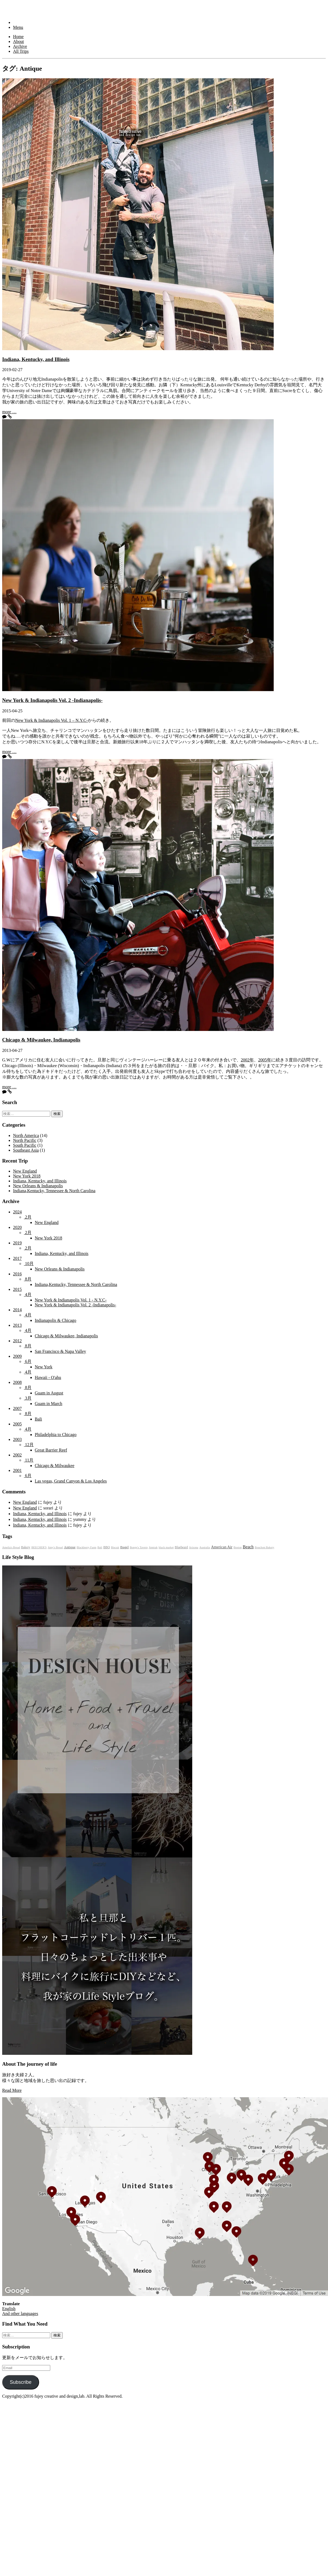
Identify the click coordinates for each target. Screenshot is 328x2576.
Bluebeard (181, 1547)
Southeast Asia (26, 1150)
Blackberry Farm (86, 1547)
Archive (20, 46)
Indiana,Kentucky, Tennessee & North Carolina (54, 1190)
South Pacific (24, 1145)
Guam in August (49, 1393)
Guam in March (48, 1403)
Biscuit (115, 1547)
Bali (38, 1419)
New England (25, 1171)
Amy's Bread (55, 1547)
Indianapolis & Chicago (55, 1320)
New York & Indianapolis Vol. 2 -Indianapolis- (52, 700)
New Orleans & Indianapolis (38, 1185)
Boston (238, 1547)
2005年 (264, 1060)
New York (43, 1367)
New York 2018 (26, 1176)
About (18, 41)
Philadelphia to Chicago (56, 1434)
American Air (221, 1547)
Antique (69, 1547)
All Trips (21, 51)
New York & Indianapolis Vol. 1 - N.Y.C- (70, 1300)
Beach (248, 1547)
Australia (204, 1547)
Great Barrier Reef (51, 1450)
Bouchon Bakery (264, 1547)
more (9, 411)
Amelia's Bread (11, 1547)
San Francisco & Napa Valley (60, 1351)
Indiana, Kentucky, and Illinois (36, 359)
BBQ (106, 1547)
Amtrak (153, 1547)
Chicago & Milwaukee (54, 1465)
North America (26, 1135)
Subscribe (20, 2382)
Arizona (193, 1547)
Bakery (25, 1547)
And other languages (20, 2313)
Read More (12, 2090)
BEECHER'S (38, 1547)
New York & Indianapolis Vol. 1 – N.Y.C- (51, 720)
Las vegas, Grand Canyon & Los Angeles (71, 1481)
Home (18, 36)
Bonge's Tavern (139, 1547)
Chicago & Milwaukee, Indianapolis (41, 1040)
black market (166, 1547)
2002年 (247, 1060)
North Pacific (24, 1140)
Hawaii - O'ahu (48, 1377)
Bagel (124, 1547)
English (8, 2308)
